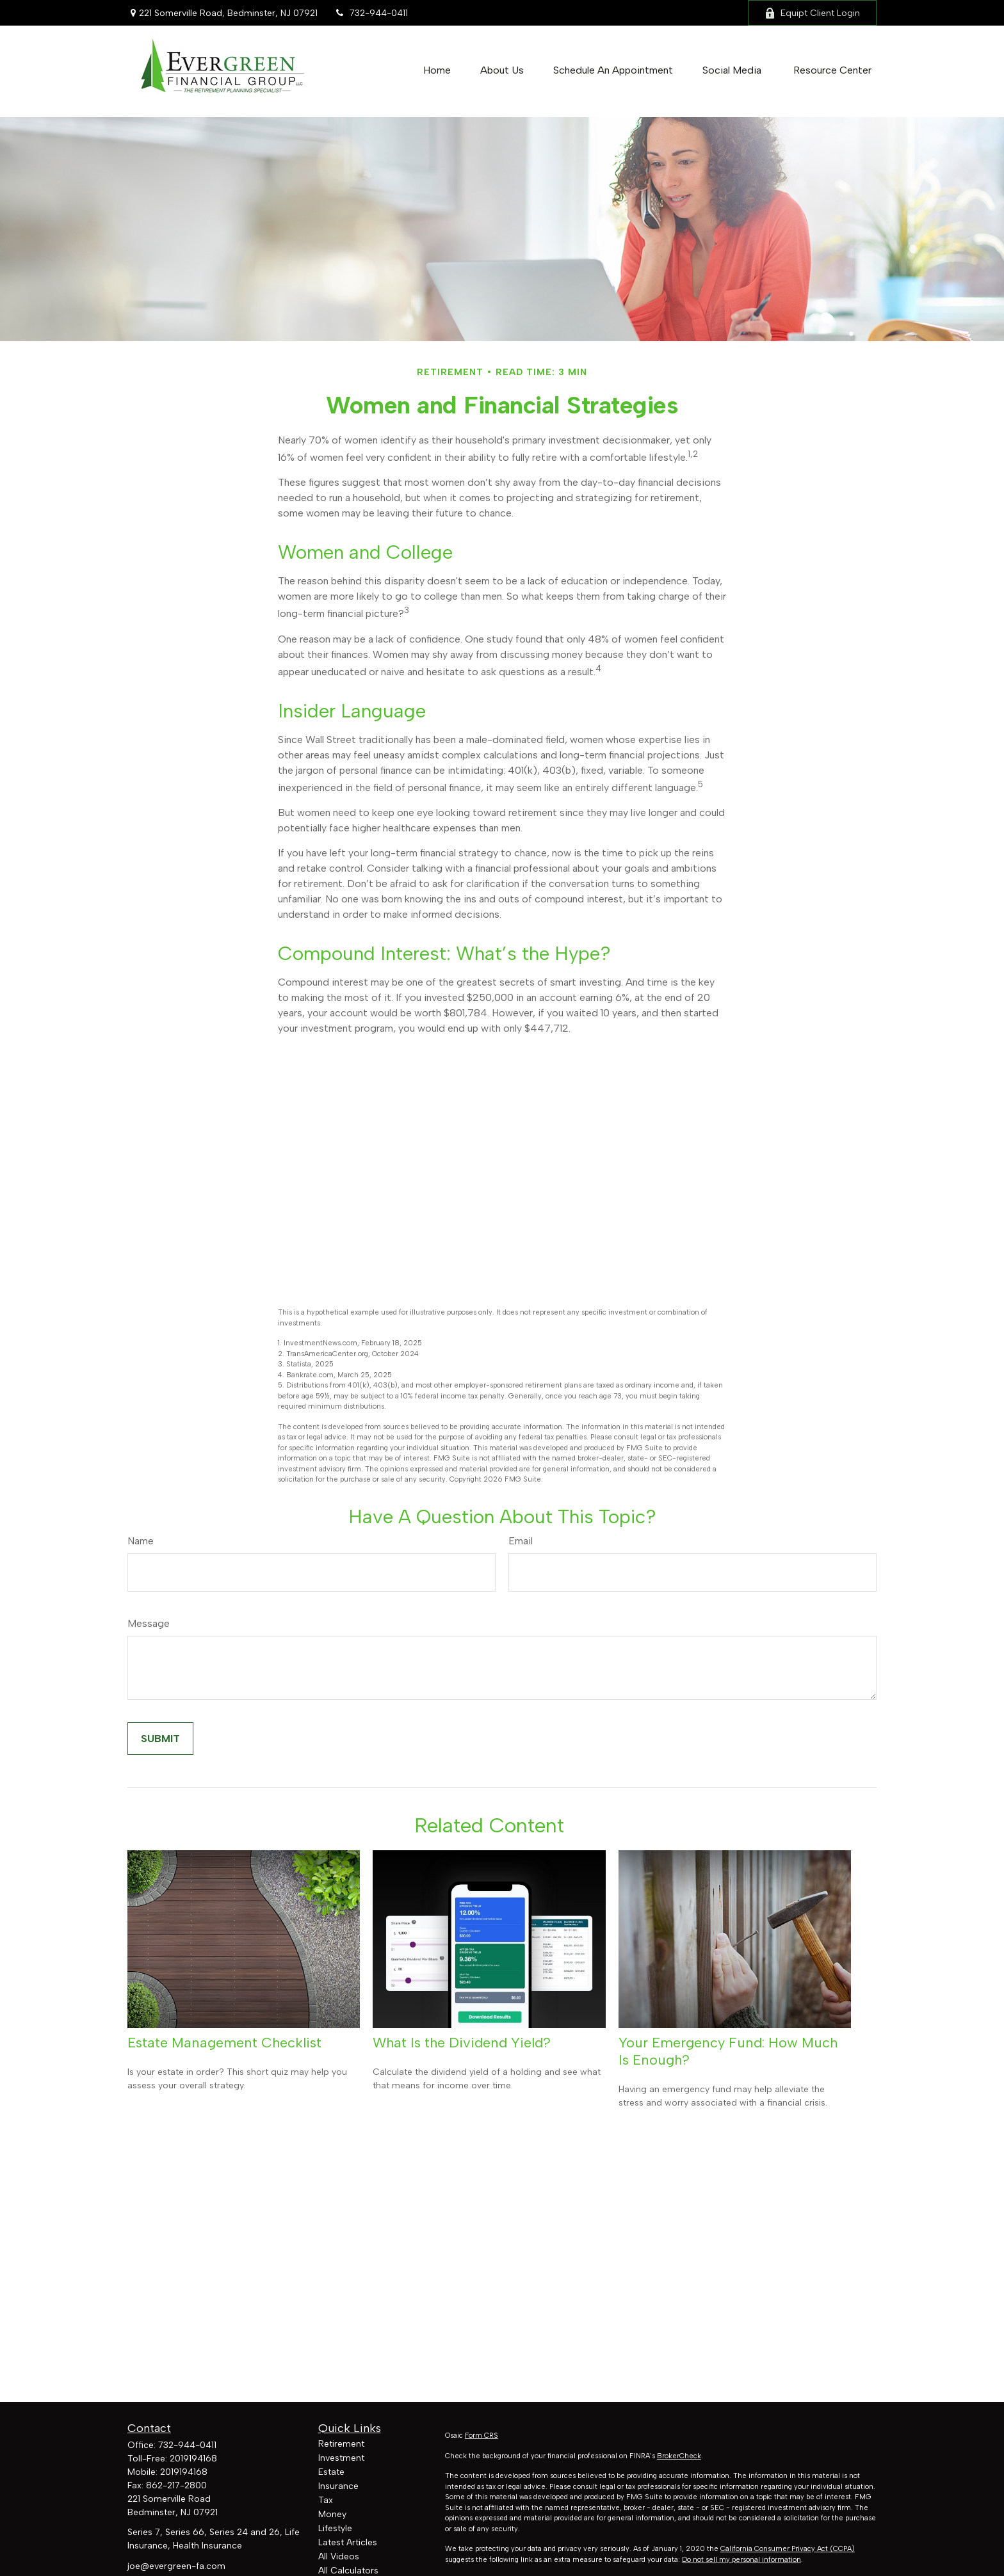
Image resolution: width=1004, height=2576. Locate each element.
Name (140, 1541)
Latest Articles (347, 2542)
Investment (341, 2457)
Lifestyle (335, 2528)
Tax (325, 2500)
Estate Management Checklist (224, 2042)
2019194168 (193, 2458)
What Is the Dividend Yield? (462, 2042)
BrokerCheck (679, 2456)
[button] (437, 70)
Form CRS (481, 2435)
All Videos (338, 2556)
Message (148, 1623)
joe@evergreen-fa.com (176, 2566)
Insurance (338, 2486)
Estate (331, 2472)
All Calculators (348, 2570)
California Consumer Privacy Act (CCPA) (787, 2549)
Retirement (341, 2443)
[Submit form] (160, 1738)
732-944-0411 (371, 13)
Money (332, 2514)
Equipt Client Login (812, 13)
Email (520, 1541)
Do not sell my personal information (741, 2560)
